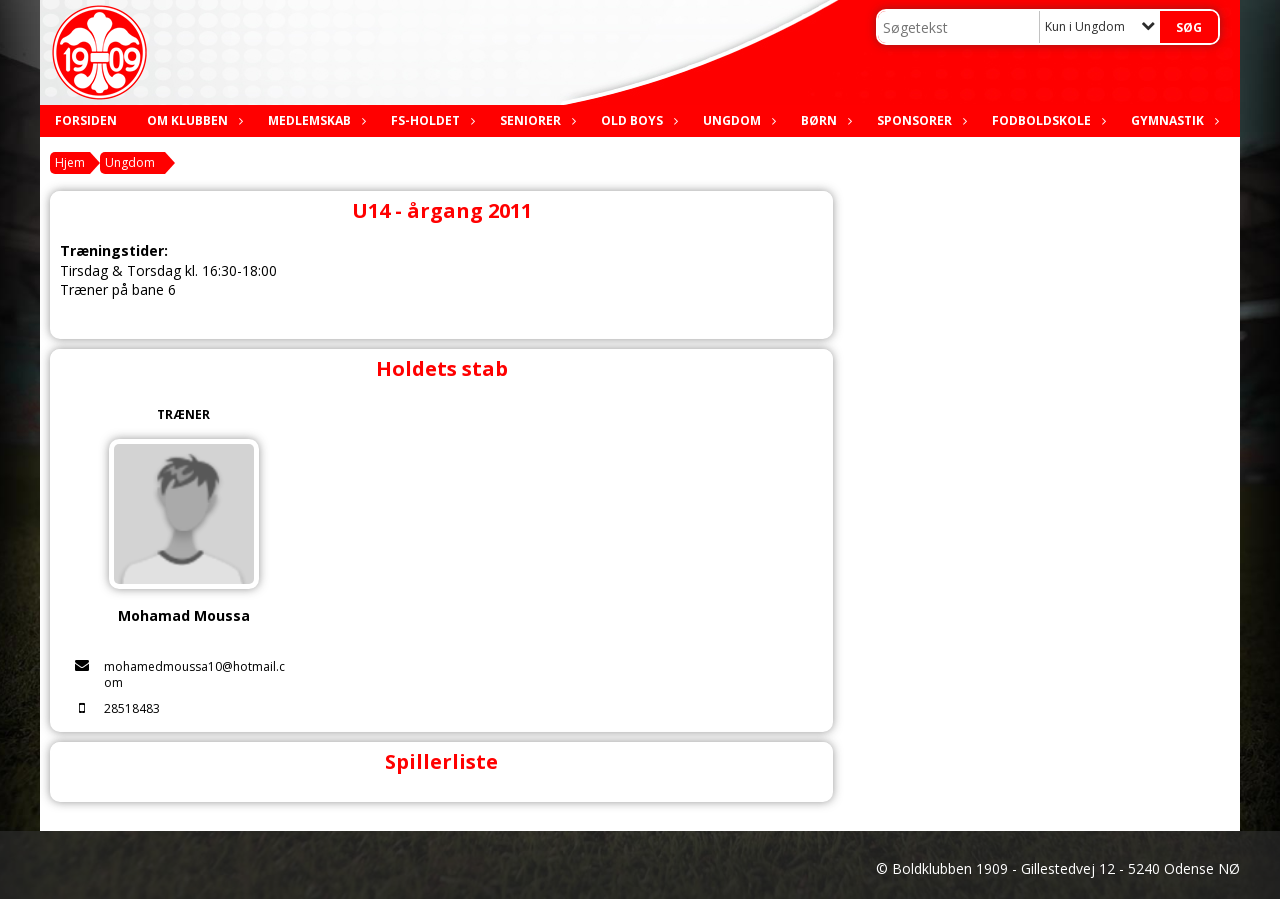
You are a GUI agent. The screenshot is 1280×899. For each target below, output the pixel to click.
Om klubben (192, 120)
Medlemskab (314, 120)
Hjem (70, 162)
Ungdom (737, 120)
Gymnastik (1172, 120)
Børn (824, 120)
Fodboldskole (1046, 120)
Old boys (637, 120)
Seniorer (535, 120)
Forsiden (86, 120)
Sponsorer (919, 120)
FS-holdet (430, 120)
